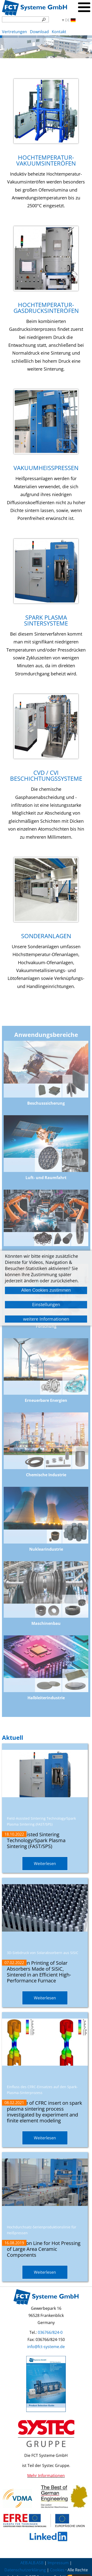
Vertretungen (14, 31)
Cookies (57, 2570)
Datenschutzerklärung (25, 2570)
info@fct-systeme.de (46, 2346)
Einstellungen (46, 1305)
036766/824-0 (50, 2332)
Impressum (58, 2562)
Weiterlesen (45, 1863)
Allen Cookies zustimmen (46, 1290)
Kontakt (59, 31)
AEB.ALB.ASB (31, 2562)
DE (70, 20)
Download (39, 31)
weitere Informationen (46, 1319)
